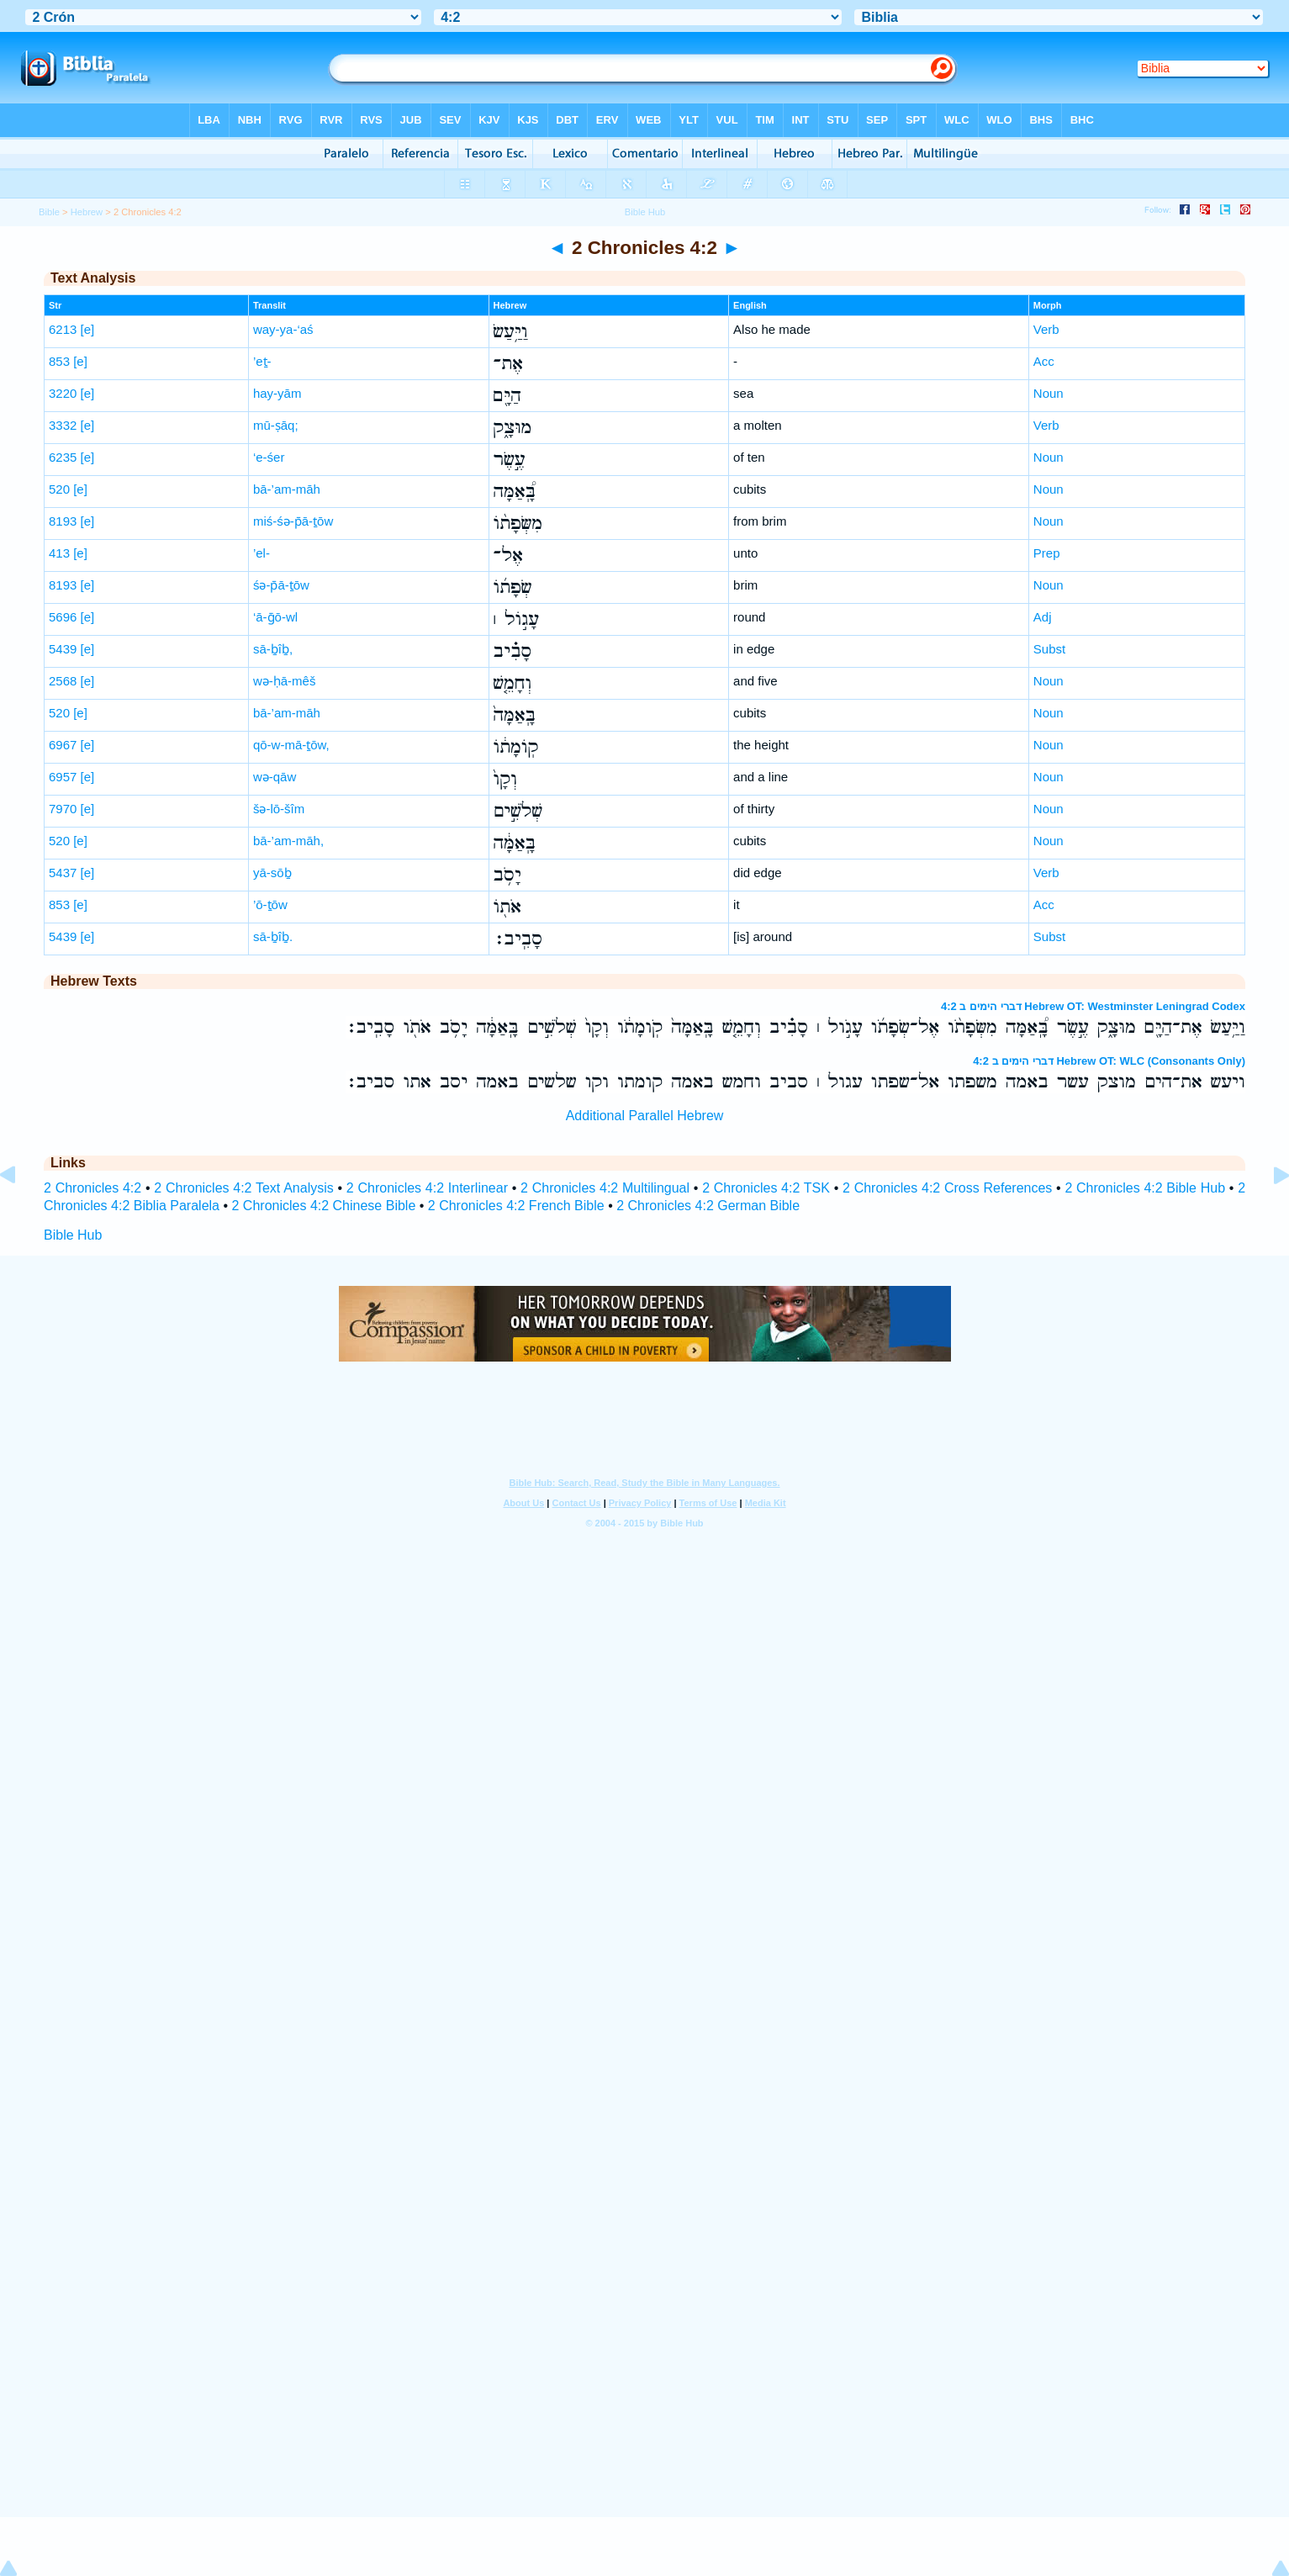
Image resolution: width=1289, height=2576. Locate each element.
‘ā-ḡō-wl (275, 617)
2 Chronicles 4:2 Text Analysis (243, 1188)
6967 (63, 745)
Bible (49, 212)
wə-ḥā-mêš (284, 681)
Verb (1046, 329)
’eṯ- (262, 361)
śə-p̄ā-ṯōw (281, 585)
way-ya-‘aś (283, 329)
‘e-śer (269, 457)
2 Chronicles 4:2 (92, 1188)
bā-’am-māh (286, 489)
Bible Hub (73, 1235)
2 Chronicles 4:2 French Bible (516, 1205)
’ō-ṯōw (270, 904)
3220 (63, 393)
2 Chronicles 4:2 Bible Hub (1144, 1188)
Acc (1043, 361)
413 (59, 553)
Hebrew (87, 212)
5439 (63, 649)
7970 (63, 808)
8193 (63, 521)
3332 (63, 425)
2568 (63, 681)
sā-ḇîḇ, (273, 649)
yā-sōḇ (272, 872)
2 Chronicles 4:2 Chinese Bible (324, 1205)
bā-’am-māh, (288, 840)
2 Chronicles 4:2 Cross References (947, 1188)
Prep (1046, 553)
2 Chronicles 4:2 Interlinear (427, 1188)
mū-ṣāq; (275, 425)
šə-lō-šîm (278, 808)
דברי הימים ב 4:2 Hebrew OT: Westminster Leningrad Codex (1093, 1006)
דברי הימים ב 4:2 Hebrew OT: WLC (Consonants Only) (1109, 1061)
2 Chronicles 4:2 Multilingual (604, 1188)
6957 (63, 777)
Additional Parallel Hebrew (645, 1115)
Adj (1042, 617)
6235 (63, 457)
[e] (88, 329)
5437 (63, 872)
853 (59, 361)
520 (59, 489)
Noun (1048, 393)
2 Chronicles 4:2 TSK (766, 1188)
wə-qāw (274, 777)
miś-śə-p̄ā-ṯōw (293, 521)
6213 (63, 329)
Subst (1049, 649)
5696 (63, 617)
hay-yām (277, 393)
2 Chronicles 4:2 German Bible (708, 1205)
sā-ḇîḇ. (273, 936)
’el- (261, 553)
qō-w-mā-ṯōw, (291, 745)
